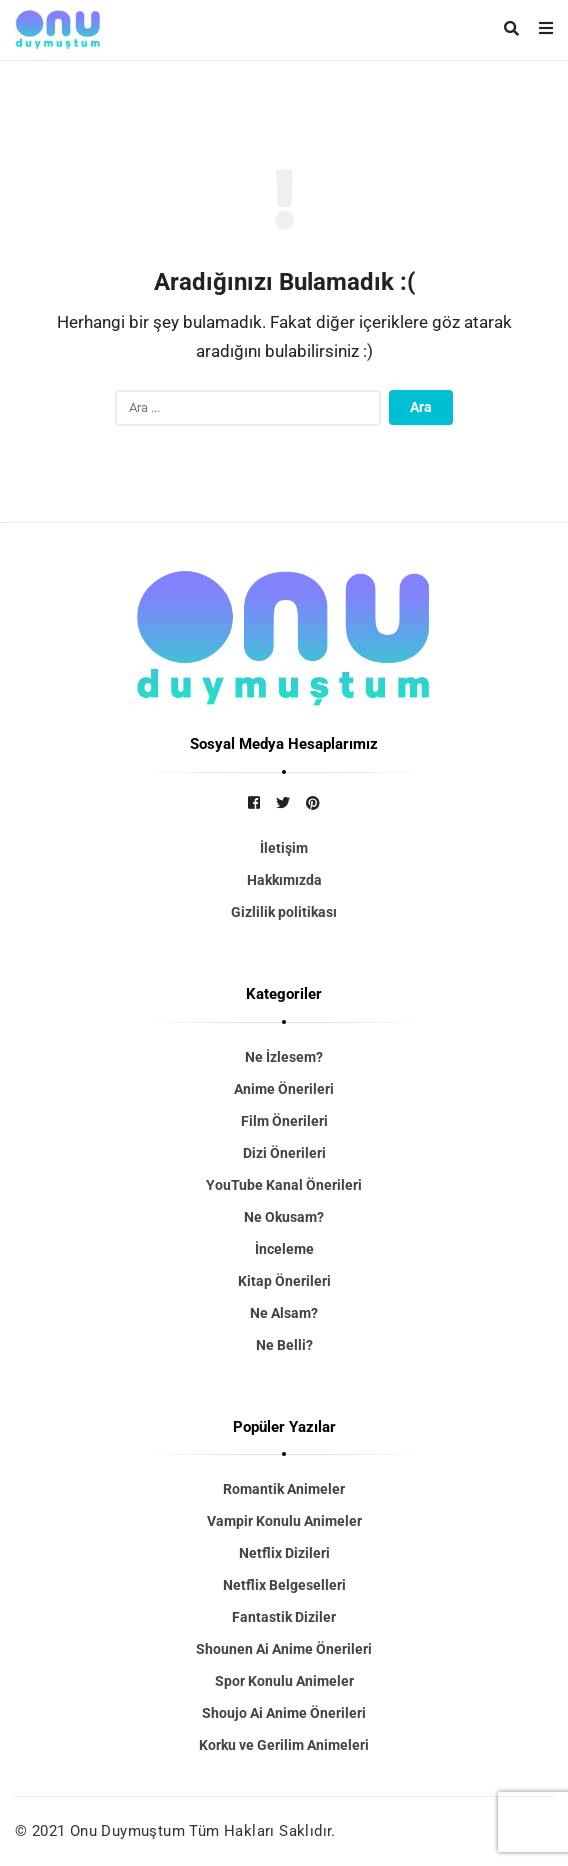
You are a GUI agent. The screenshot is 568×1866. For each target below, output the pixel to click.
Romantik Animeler (284, 1489)
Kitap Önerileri (284, 1281)
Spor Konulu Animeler (284, 1681)
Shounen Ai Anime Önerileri (284, 1649)
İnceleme (284, 1249)
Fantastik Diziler (284, 1617)
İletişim (284, 848)
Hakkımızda (284, 880)
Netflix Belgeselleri (284, 1585)
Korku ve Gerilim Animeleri (284, 1745)
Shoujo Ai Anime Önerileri (284, 1713)
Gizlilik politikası (284, 912)
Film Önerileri (284, 1121)
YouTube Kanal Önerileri (284, 1185)
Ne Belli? (284, 1345)
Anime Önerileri (284, 1089)
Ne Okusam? (284, 1217)
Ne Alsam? (284, 1313)
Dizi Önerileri (284, 1153)
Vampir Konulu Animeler (284, 1521)
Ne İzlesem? (284, 1057)
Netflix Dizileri (284, 1553)
